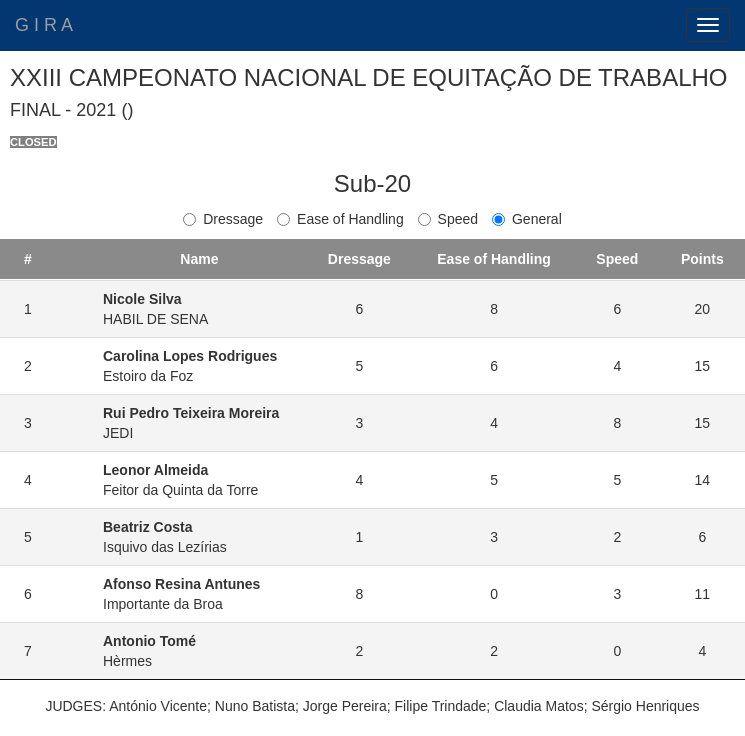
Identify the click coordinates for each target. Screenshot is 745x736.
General (527, 219)
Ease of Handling (340, 219)
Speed (448, 219)
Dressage (223, 219)
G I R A (44, 25)
